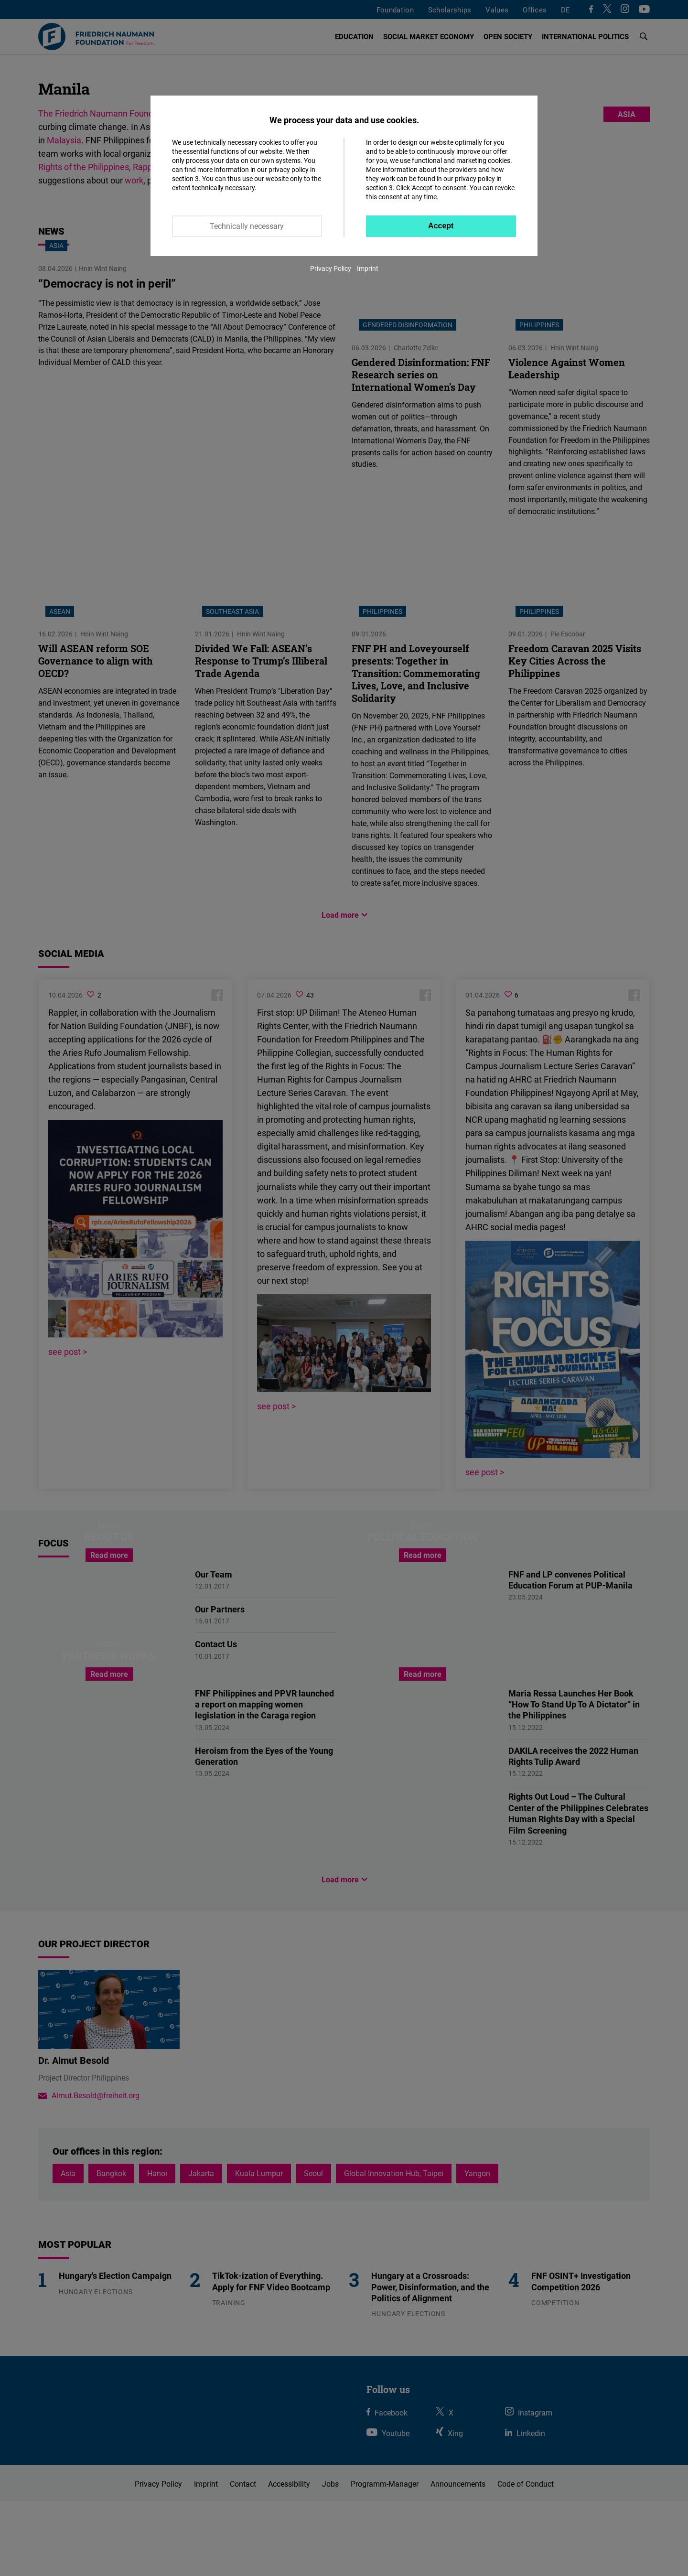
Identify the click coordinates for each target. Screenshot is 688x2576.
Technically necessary (247, 226)
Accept (440, 226)
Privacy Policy (330, 268)
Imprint (367, 268)
